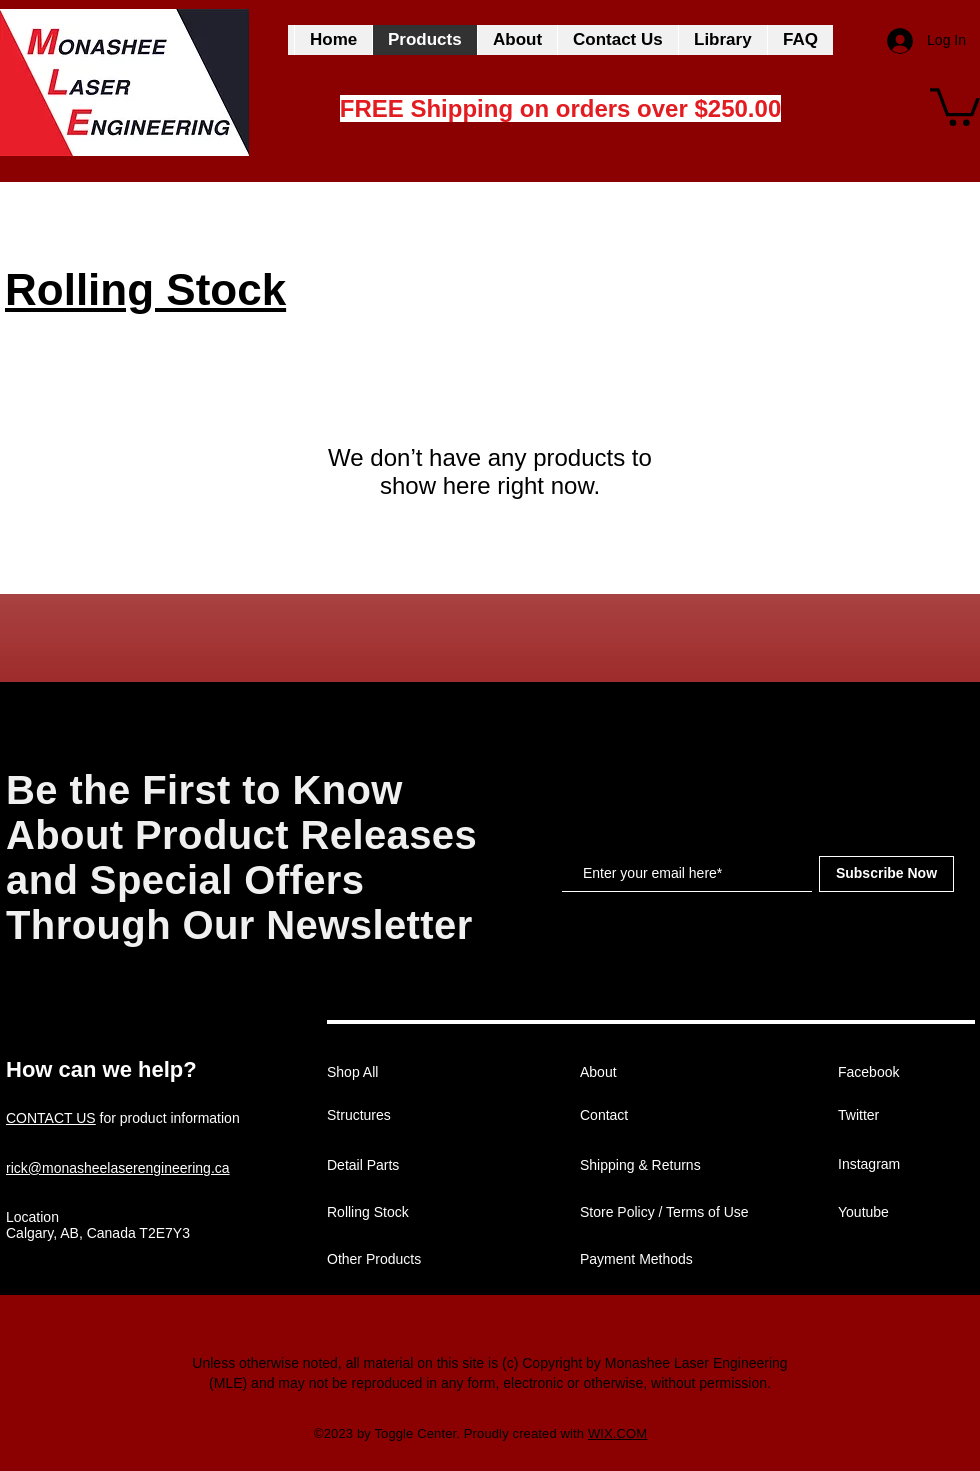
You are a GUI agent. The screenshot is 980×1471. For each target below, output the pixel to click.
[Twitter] (909, 1116)
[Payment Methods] (651, 1260)
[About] (651, 1073)
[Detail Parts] (398, 1166)
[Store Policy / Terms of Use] (666, 1213)
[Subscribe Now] (886, 874)
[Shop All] (398, 1073)
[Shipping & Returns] (651, 1165)
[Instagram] (909, 1165)
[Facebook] (909, 1073)
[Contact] (651, 1116)
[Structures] (398, 1116)
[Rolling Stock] (398, 1213)
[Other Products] (398, 1260)
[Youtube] (909, 1213)
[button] (955, 105)
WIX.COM (617, 1433)
